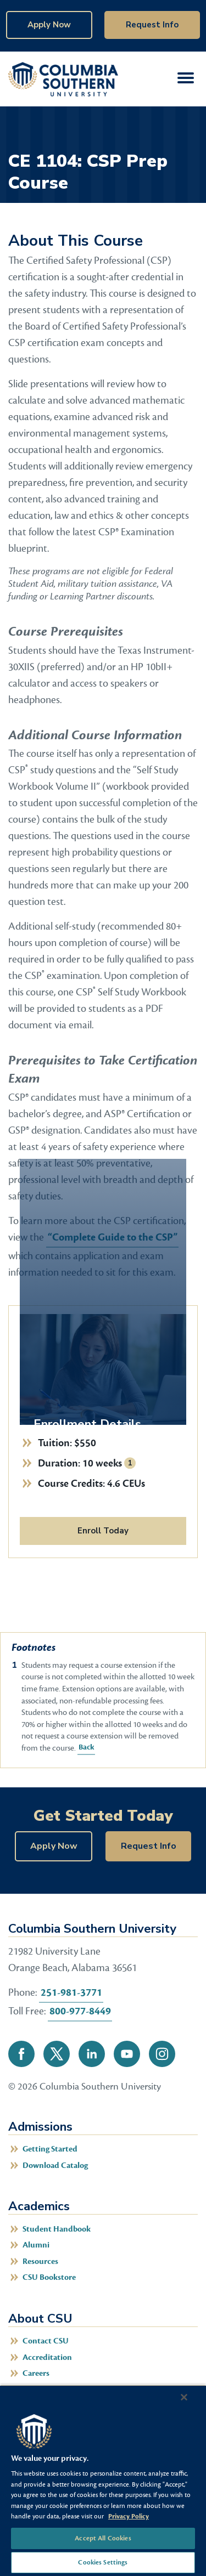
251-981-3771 (71, 1992)
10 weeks (102, 1463)
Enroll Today (103, 1530)
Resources (40, 2261)
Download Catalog (55, 2165)
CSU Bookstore (49, 2277)
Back (85, 1747)
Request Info (152, 24)
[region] (103, 2480)
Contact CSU (46, 2341)
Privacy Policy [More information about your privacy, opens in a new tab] (128, 2516)
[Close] (184, 2397)
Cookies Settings (102, 2562)
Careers (36, 2373)
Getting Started (50, 2149)
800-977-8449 (80, 2011)
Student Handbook (57, 2229)
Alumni (36, 2245)
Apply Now (49, 24)
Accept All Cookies (103, 2538)
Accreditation (47, 2357)
